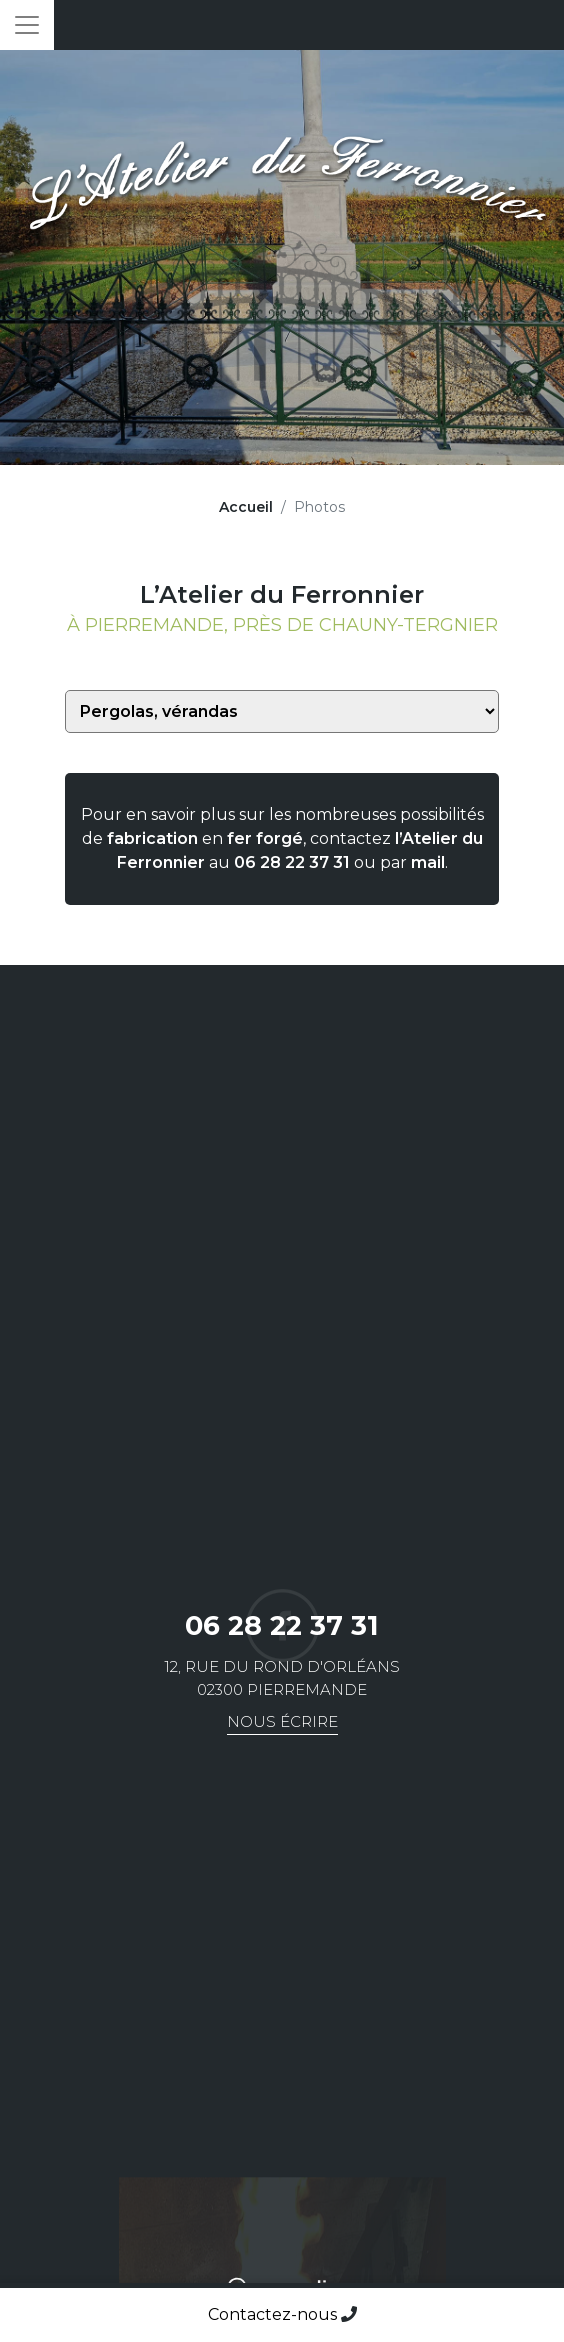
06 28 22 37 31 (292, 862)
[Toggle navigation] (27, 25)
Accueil (246, 507)
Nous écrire (282, 1721)
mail (428, 862)
